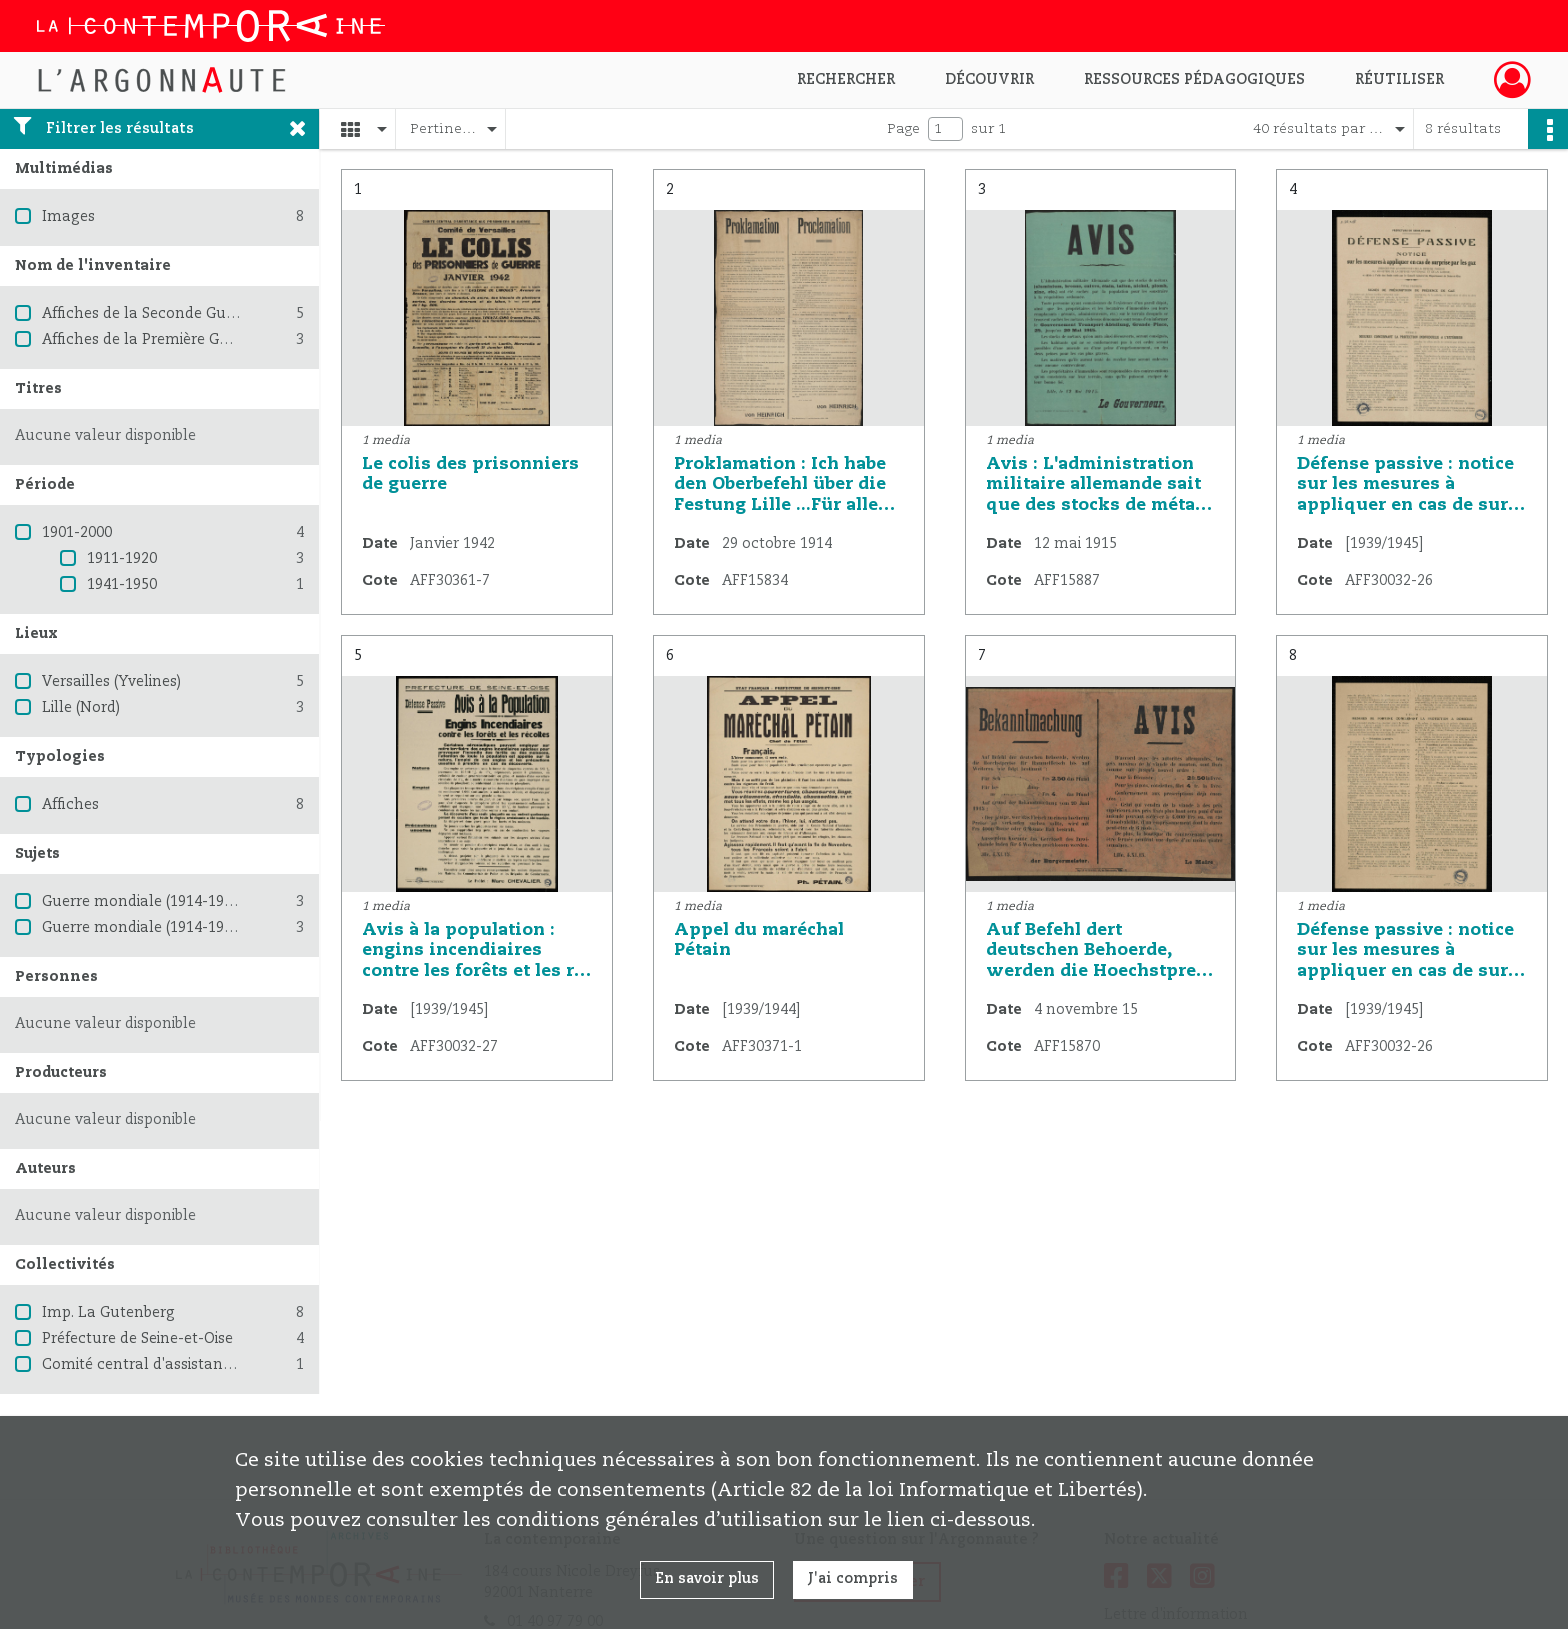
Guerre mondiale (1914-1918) (143, 902)
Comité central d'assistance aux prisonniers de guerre (233, 1365)
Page (903, 129)
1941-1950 (122, 585)
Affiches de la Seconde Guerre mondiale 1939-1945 (221, 314)
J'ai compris (853, 1579)
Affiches (70, 805)
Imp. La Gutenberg (108, 1313)
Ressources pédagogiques (1194, 80)
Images (68, 217)
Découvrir (989, 80)
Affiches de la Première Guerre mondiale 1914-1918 (222, 340)
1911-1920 (122, 559)
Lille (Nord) (81, 708)
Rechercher (846, 80)
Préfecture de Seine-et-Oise (137, 1339)
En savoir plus (707, 1579)
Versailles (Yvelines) (111, 682)
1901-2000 (77, 533)
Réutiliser (1399, 80)
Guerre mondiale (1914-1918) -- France (177, 928)
